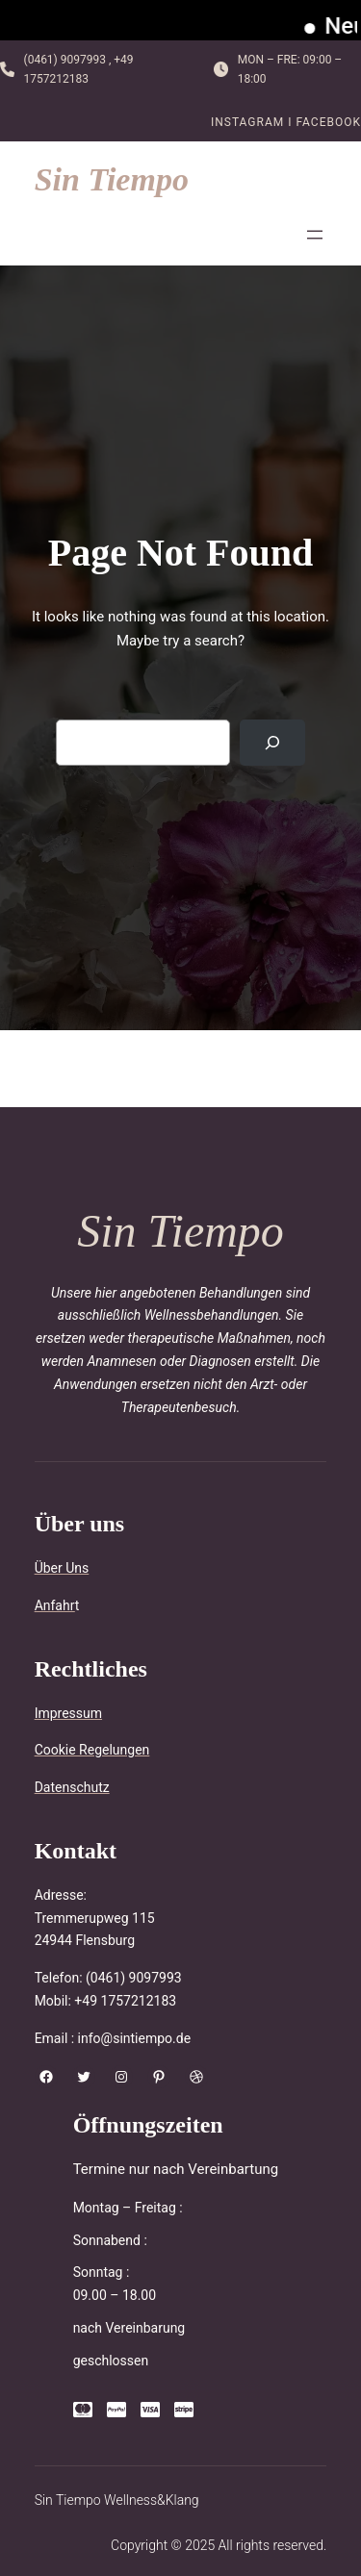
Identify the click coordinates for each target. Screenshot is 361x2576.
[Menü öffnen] (314, 234)
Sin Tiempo (112, 179)
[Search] (272, 743)
